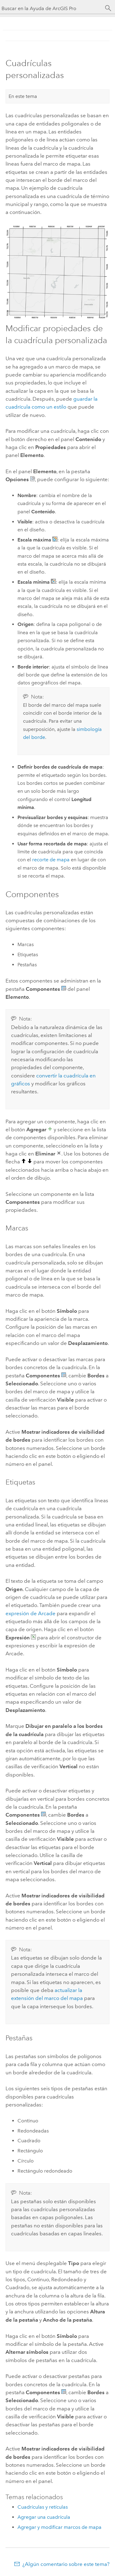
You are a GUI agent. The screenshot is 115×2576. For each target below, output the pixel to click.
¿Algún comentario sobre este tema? (65, 2564)
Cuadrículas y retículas (42, 2507)
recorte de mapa (51, 860)
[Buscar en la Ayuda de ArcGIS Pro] (51, 8)
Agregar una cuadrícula (43, 2517)
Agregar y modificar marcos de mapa (59, 2527)
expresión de (31, 1613)
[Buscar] (108, 8)
